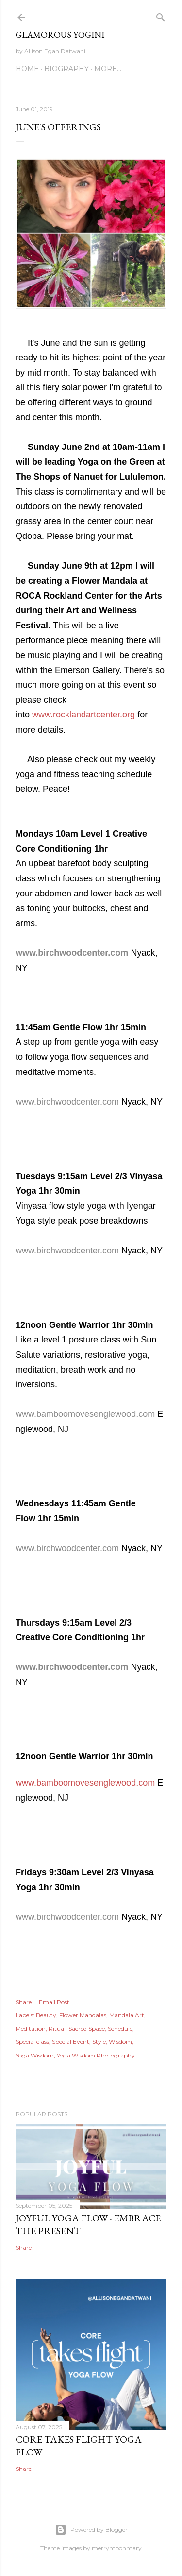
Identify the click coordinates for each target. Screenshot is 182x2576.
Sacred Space (86, 2028)
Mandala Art (126, 2015)
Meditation (31, 2028)
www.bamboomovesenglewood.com (85, 1414)
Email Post (54, 2001)
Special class (32, 2041)
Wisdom (120, 2041)
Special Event (70, 2041)
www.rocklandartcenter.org (83, 714)
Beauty (46, 2015)
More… (107, 68)
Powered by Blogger (91, 2530)
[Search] (160, 15)
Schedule (120, 2028)
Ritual (57, 2028)
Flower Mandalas (82, 2015)
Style (99, 2041)
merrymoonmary (117, 2548)
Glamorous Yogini (60, 34)
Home (27, 68)
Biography (66, 68)
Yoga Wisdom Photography (96, 2055)
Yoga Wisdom (35, 2055)
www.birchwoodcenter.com (72, 953)
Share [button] (24, 2001)
